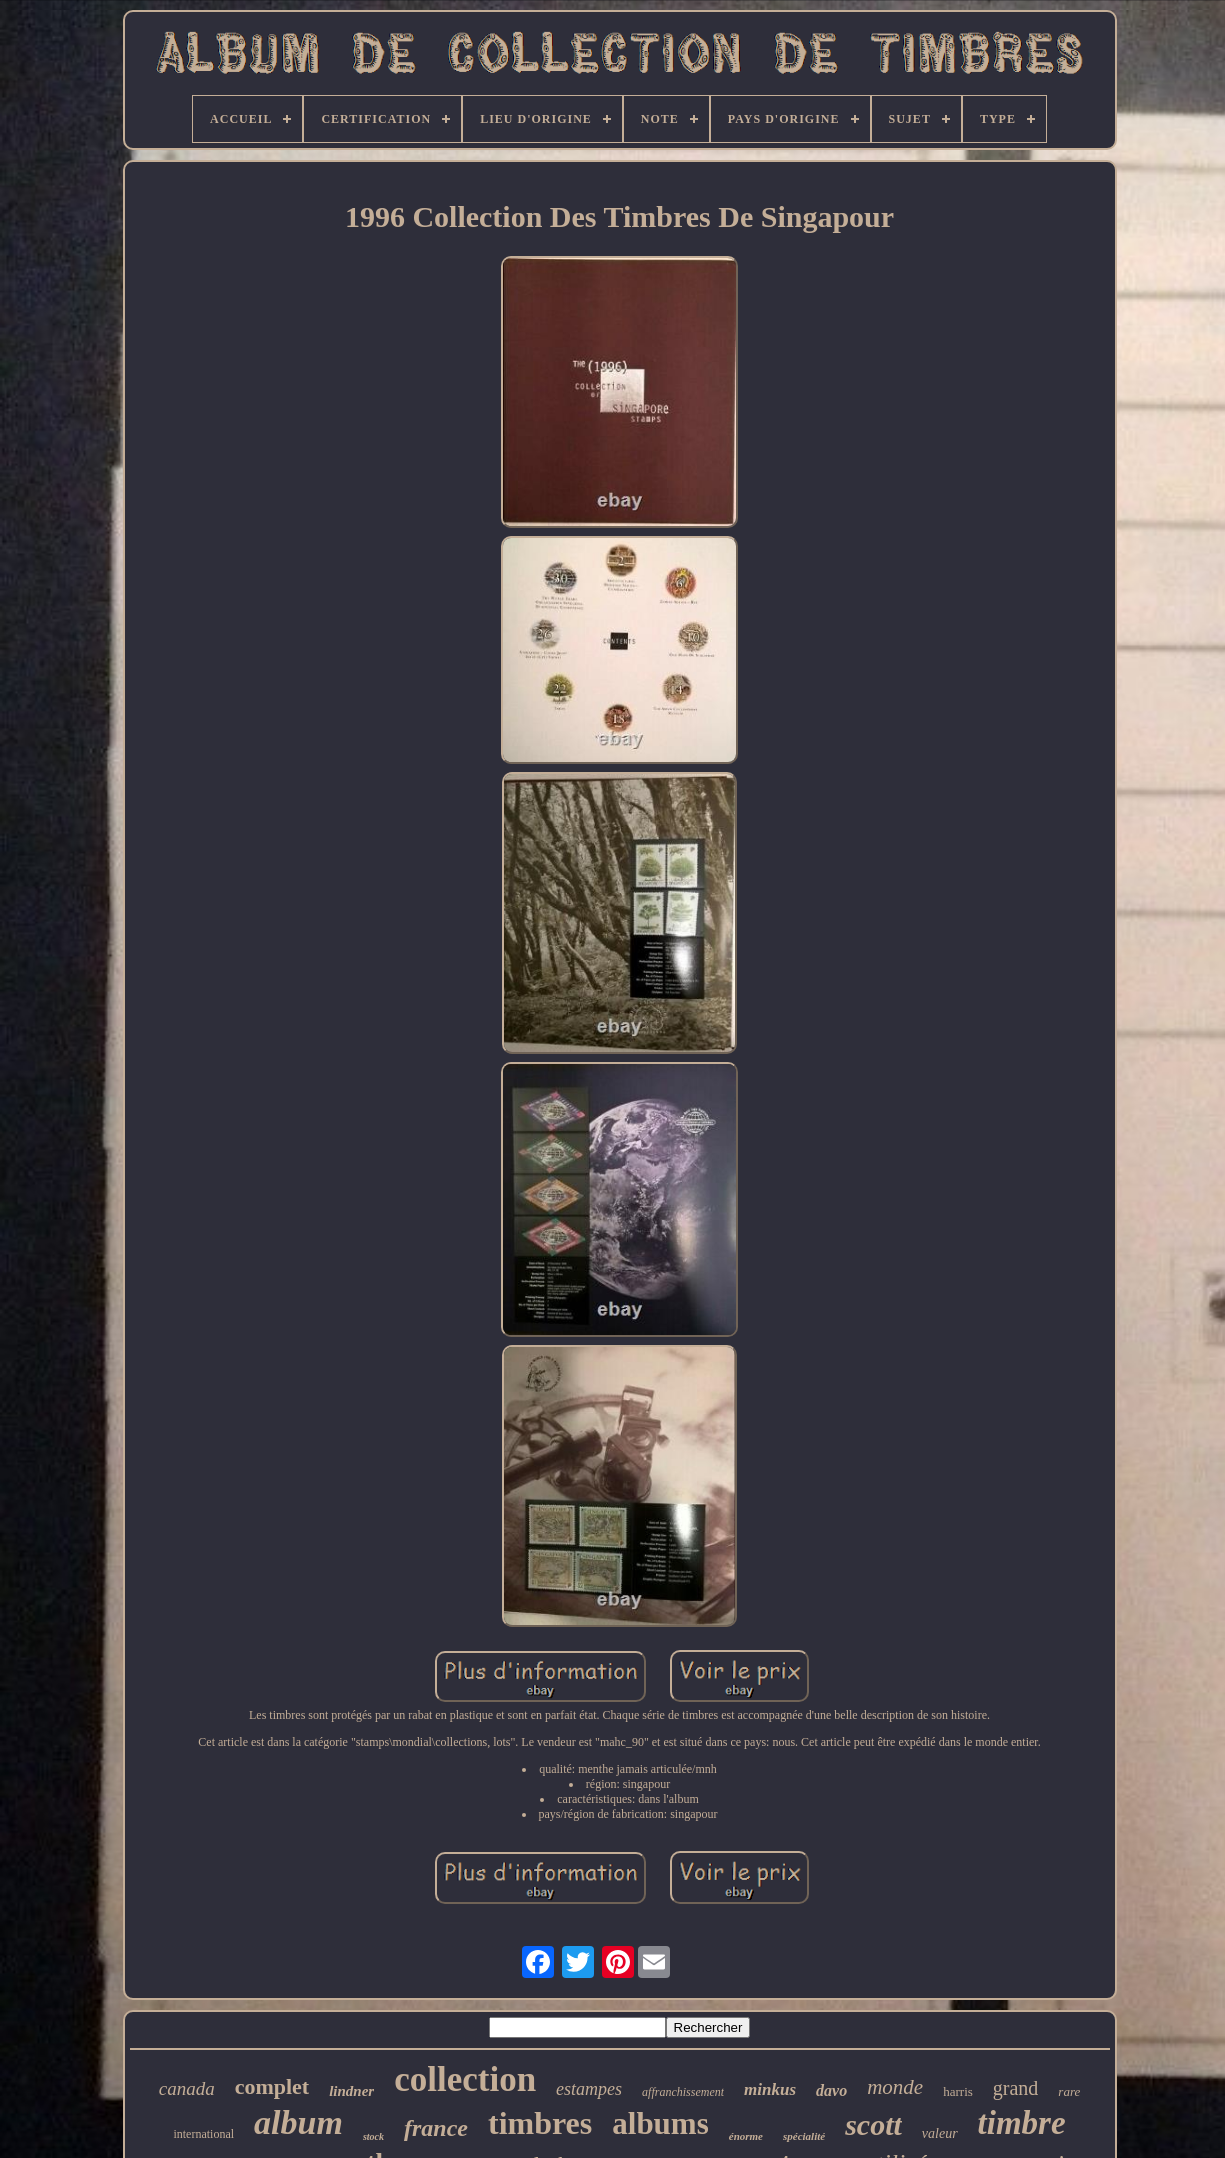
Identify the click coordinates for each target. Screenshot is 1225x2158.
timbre (1022, 2123)
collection (465, 2079)
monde (895, 2087)
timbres (540, 2123)
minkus (770, 2089)
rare (1069, 2091)
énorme (746, 2136)
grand (1016, 2088)
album (298, 2122)
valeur (940, 2133)
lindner (351, 2091)
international (203, 2134)
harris (958, 2091)
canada (187, 2088)
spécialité (804, 2136)
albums (660, 2123)
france (436, 2128)
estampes (589, 2089)
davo (831, 2090)
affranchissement (683, 2092)
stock (373, 2136)
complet (272, 2086)
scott (873, 2124)
